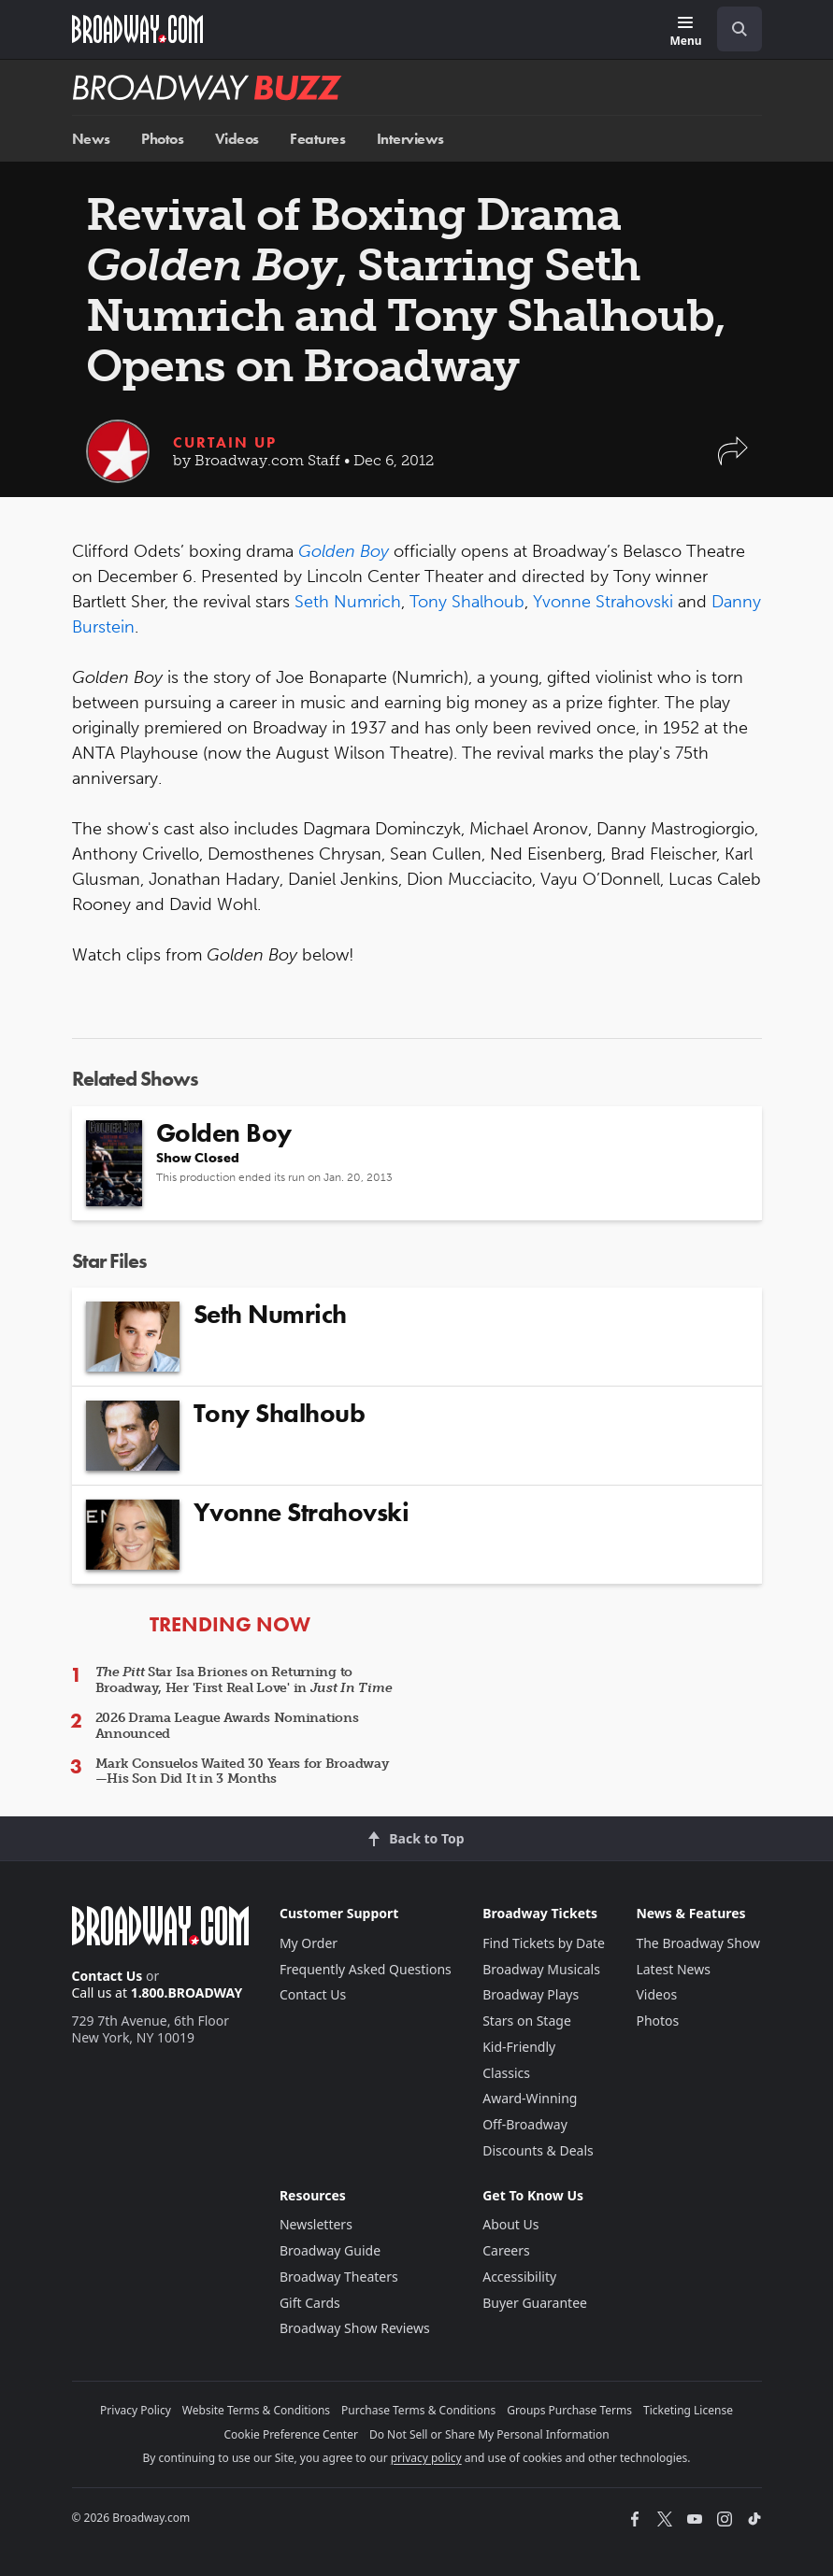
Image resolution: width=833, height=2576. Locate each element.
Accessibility (519, 2276)
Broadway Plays (530, 1994)
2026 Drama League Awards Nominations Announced (227, 1726)
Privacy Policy (135, 2410)
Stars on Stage (526, 2020)
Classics (506, 2073)
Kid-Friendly (518, 2047)
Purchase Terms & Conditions (418, 2410)
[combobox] (732, 29)
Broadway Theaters (339, 2276)
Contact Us (107, 1976)
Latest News (673, 1969)
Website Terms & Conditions (256, 2410)
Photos (162, 139)
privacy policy (426, 2458)
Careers (505, 2250)
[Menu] (685, 32)
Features (317, 139)
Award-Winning (529, 2098)
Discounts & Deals (538, 2150)
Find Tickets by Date (543, 1943)
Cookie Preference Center (290, 2434)
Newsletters (316, 2224)
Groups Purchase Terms (569, 2410)
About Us (510, 2224)
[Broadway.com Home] (137, 29)
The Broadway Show (698, 1943)
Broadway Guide (330, 2250)
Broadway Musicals (541, 1969)
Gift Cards (310, 2303)
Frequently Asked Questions (366, 1969)
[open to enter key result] (739, 29)
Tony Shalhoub (466, 601)
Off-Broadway (524, 2124)
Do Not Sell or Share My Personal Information (489, 2434)
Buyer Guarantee (534, 2303)
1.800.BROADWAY (187, 1992)
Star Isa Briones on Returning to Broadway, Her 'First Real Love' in (244, 1680)
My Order (309, 1943)
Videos (237, 139)
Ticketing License (688, 2410)
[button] (733, 460)
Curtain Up (225, 442)
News (91, 139)
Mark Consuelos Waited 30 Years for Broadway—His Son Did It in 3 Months (242, 1771)
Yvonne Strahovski (603, 601)
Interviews (410, 139)
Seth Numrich (347, 601)
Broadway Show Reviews (355, 2328)
